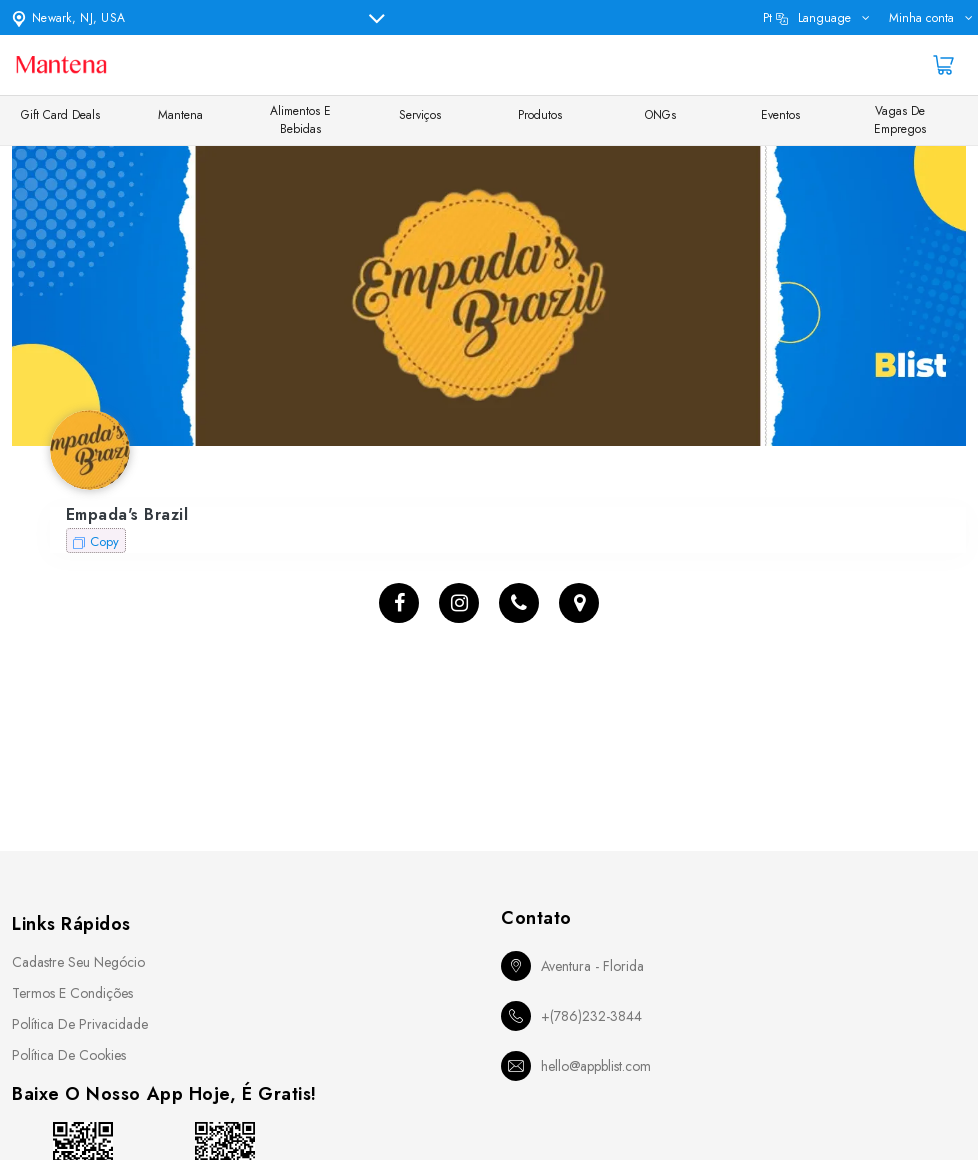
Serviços (420, 115)
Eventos (780, 115)
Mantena (180, 115)
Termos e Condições (72, 993)
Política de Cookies (69, 1055)
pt (807, 18)
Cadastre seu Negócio (78, 962)
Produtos (540, 115)
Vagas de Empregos (900, 120)
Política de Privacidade (80, 1024)
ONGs (660, 115)
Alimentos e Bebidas (300, 120)
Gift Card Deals (60, 115)
